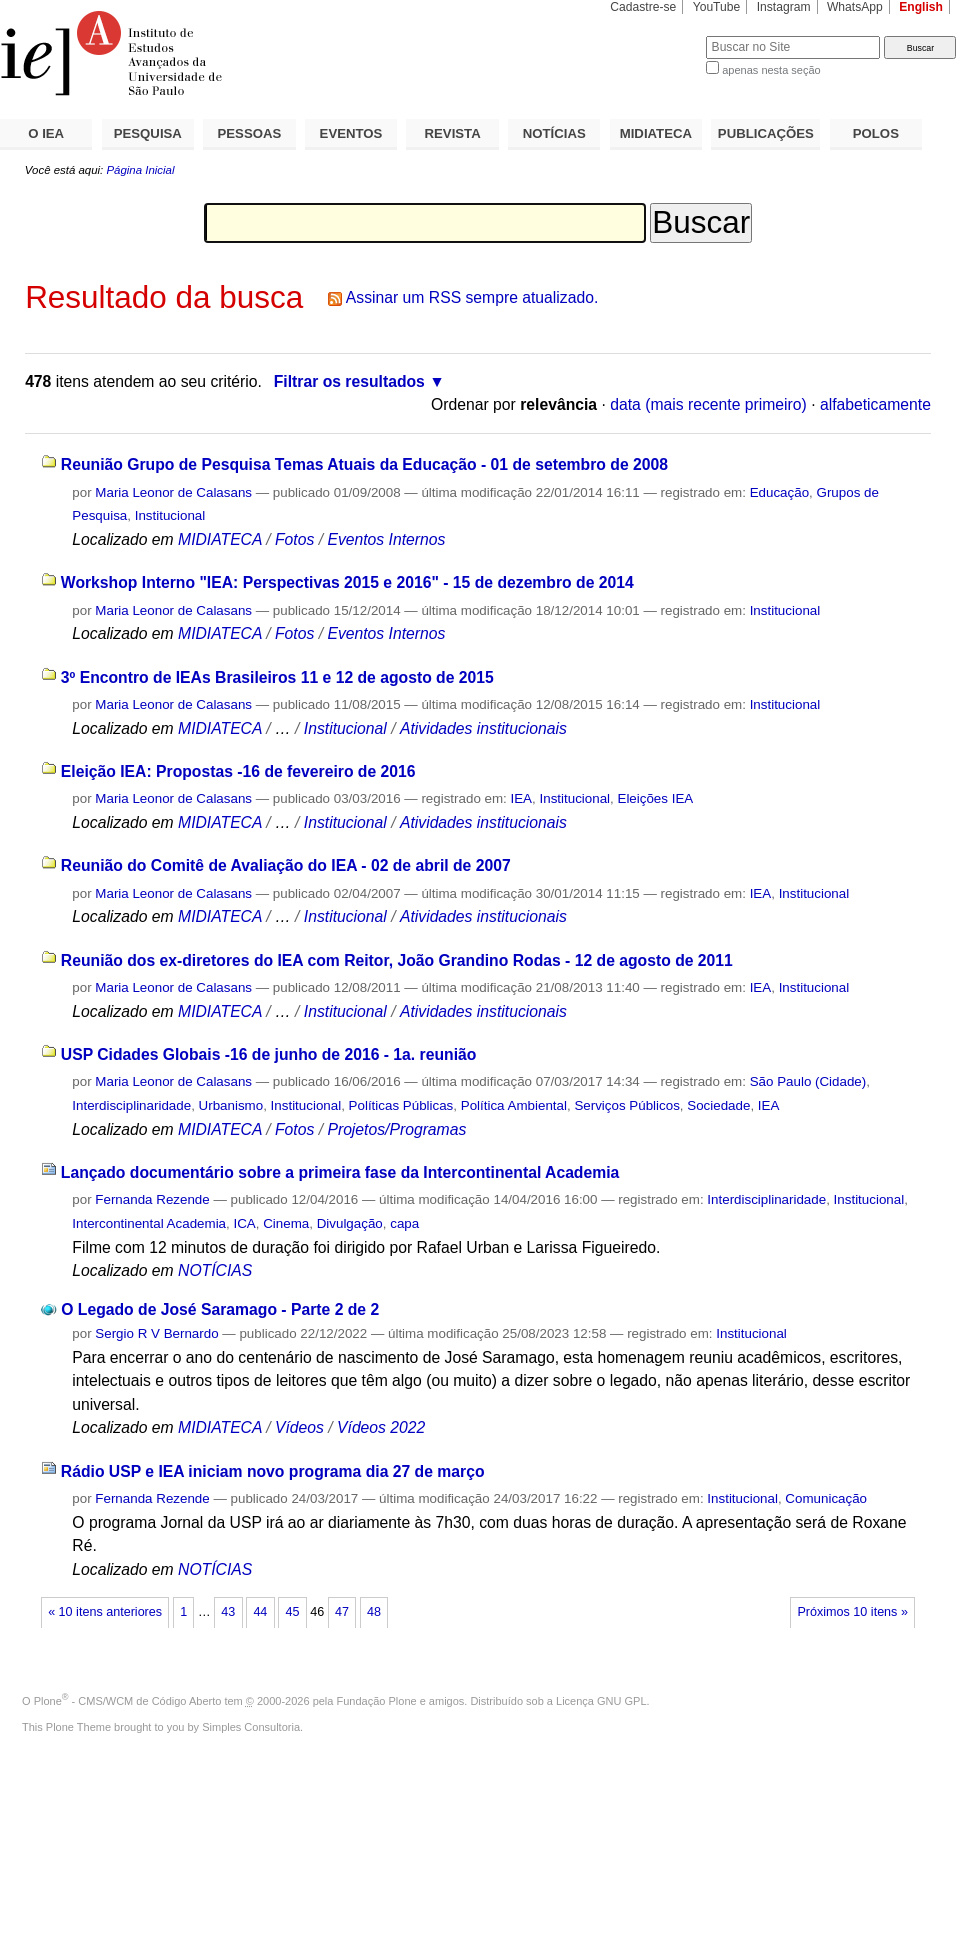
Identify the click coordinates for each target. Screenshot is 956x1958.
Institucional (170, 515)
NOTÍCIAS (554, 133)
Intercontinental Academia (149, 1223)
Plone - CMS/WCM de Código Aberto (128, 1701)
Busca (657, 35)
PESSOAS (250, 133)
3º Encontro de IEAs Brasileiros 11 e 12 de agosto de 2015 (277, 677)
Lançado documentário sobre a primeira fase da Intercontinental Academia (340, 1172)
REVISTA (453, 133)
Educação (779, 492)
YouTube (717, 7)
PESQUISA (148, 133)
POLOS (876, 133)
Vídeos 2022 (381, 1427)
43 (228, 1612)
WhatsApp (855, 7)
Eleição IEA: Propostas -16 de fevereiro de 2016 (238, 771)
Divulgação (350, 1223)
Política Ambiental (514, 1105)
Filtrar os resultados (349, 381)
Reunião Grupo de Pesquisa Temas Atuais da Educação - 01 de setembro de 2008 (364, 464)
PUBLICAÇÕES (766, 133)
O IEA (46, 133)
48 (374, 1612)
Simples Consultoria (251, 1727)
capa (404, 1223)
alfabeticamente (875, 404)
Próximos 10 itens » (852, 1612)
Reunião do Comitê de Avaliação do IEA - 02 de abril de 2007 (286, 865)
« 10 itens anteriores (105, 1612)
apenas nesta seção (771, 70)
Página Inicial (140, 170)
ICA (244, 1223)
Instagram (784, 7)
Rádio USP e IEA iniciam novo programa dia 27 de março (273, 1471)
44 (260, 1612)
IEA (522, 798)
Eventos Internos (386, 539)
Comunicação (826, 1498)
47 (342, 1612)
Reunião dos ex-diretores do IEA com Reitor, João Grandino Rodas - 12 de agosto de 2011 (397, 960)
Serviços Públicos (626, 1105)
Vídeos (299, 1427)
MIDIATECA (656, 133)
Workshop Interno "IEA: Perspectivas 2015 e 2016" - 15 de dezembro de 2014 (347, 582)
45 (292, 1612)
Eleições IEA (655, 798)
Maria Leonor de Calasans (173, 492)
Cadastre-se (643, 7)
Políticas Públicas (401, 1105)
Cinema (286, 1223)
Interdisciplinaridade (131, 1105)
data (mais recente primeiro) (708, 404)
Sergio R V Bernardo (156, 1333)
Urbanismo (231, 1105)
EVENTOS (351, 133)
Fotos (294, 539)
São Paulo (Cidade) (808, 1081)
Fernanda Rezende (152, 1199)
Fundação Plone (377, 1701)
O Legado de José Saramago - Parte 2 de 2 (220, 1309)
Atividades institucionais (483, 728)
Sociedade (718, 1105)
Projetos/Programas (396, 1129)
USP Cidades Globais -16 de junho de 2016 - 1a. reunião (269, 1054)
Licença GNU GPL (601, 1701)
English (921, 7)
